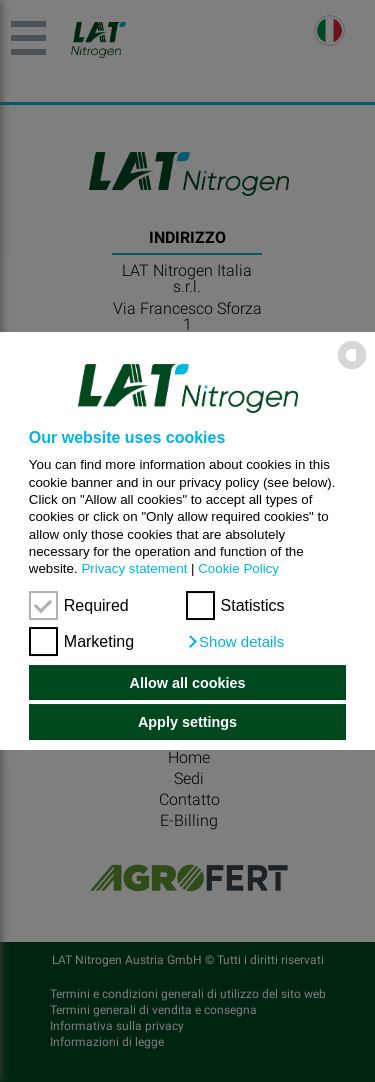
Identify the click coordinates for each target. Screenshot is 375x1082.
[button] (235, 642)
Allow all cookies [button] (188, 683)
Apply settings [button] (187, 722)
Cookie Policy (238, 568)
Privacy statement (134, 568)
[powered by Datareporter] (352, 368)
